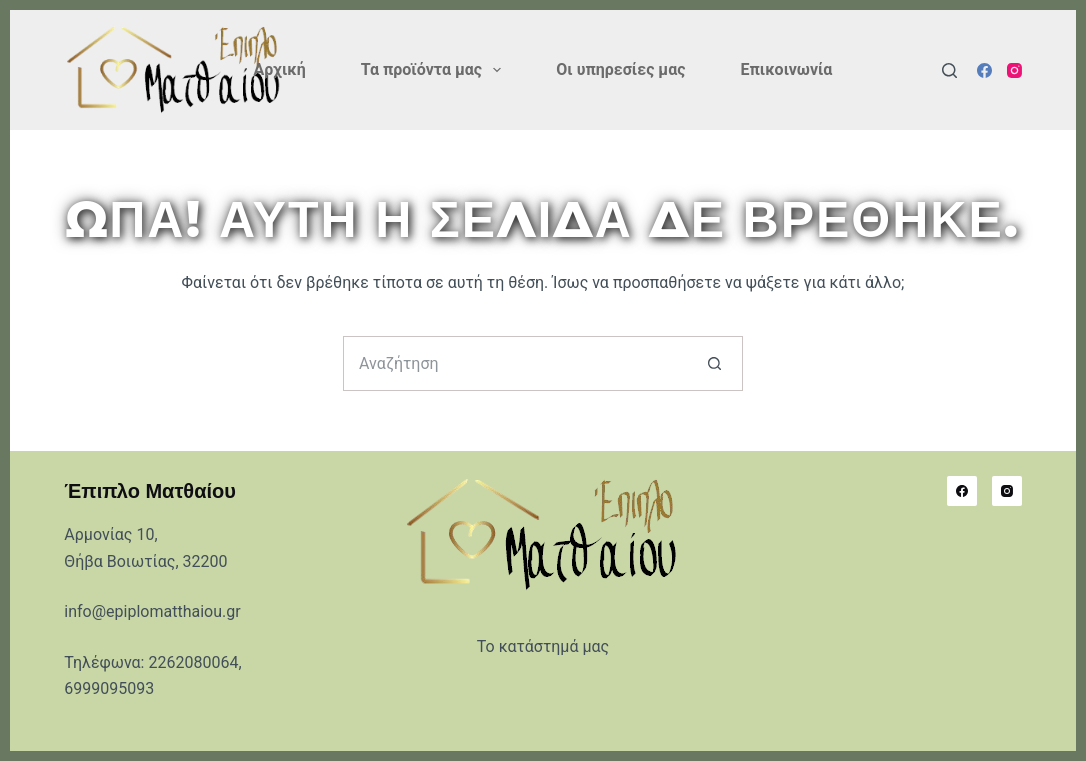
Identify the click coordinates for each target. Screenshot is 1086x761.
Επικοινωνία (786, 69)
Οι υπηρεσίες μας (620, 69)
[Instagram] (1014, 70)
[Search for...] (515, 363)
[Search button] (715, 363)
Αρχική (280, 69)
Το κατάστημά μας (543, 646)
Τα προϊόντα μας (435, 70)
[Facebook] (984, 70)
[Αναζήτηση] (949, 70)
